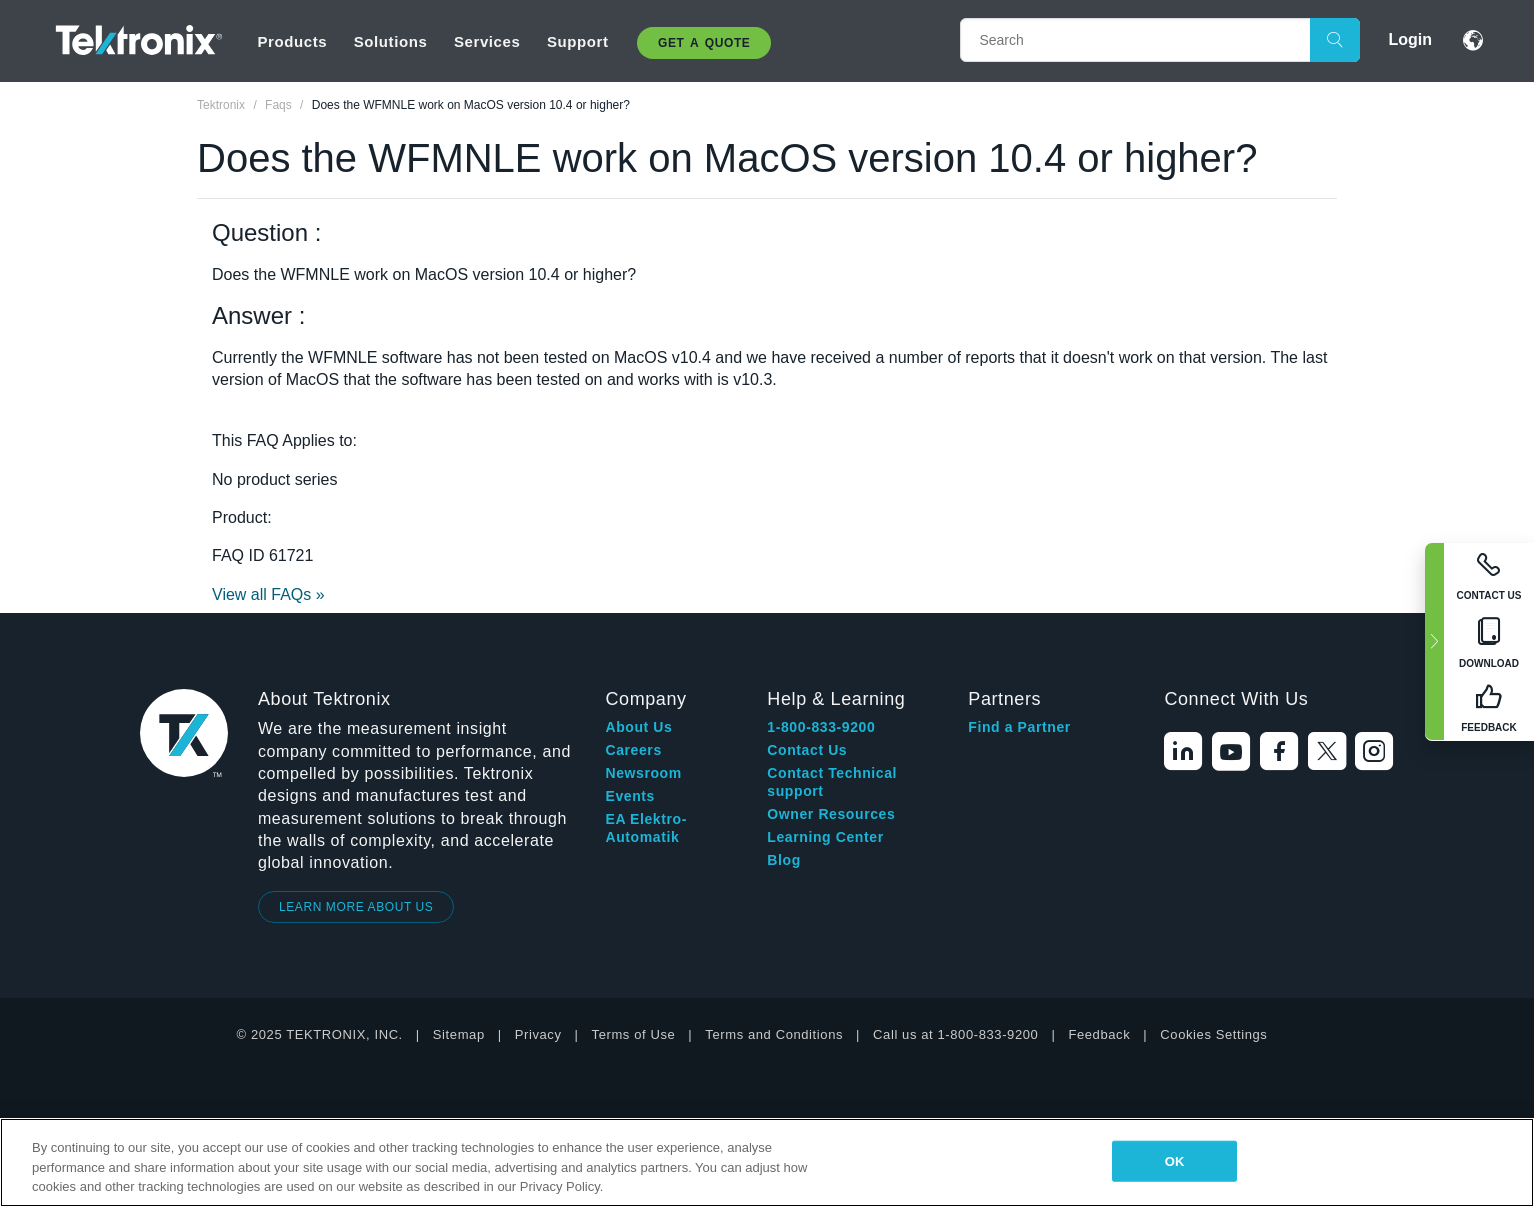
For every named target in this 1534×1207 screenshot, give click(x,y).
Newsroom (643, 773)
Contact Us (807, 750)
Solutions (391, 41)
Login (1410, 39)
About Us (638, 727)
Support (578, 41)
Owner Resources (831, 814)
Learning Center (825, 837)
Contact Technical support (832, 782)
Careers (633, 750)
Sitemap (459, 1034)
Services (487, 41)
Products (292, 41)
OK (1175, 1160)
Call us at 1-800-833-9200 (955, 1034)
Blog (784, 860)
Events (630, 796)
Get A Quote (704, 43)
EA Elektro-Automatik (646, 828)
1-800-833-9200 (821, 727)
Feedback (1099, 1034)
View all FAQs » (268, 594)
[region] (767, 1162)
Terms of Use (634, 1034)
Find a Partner (1019, 727)
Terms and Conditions (774, 1034)
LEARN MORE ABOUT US (356, 907)
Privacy (538, 1034)
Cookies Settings (1213, 1034)
